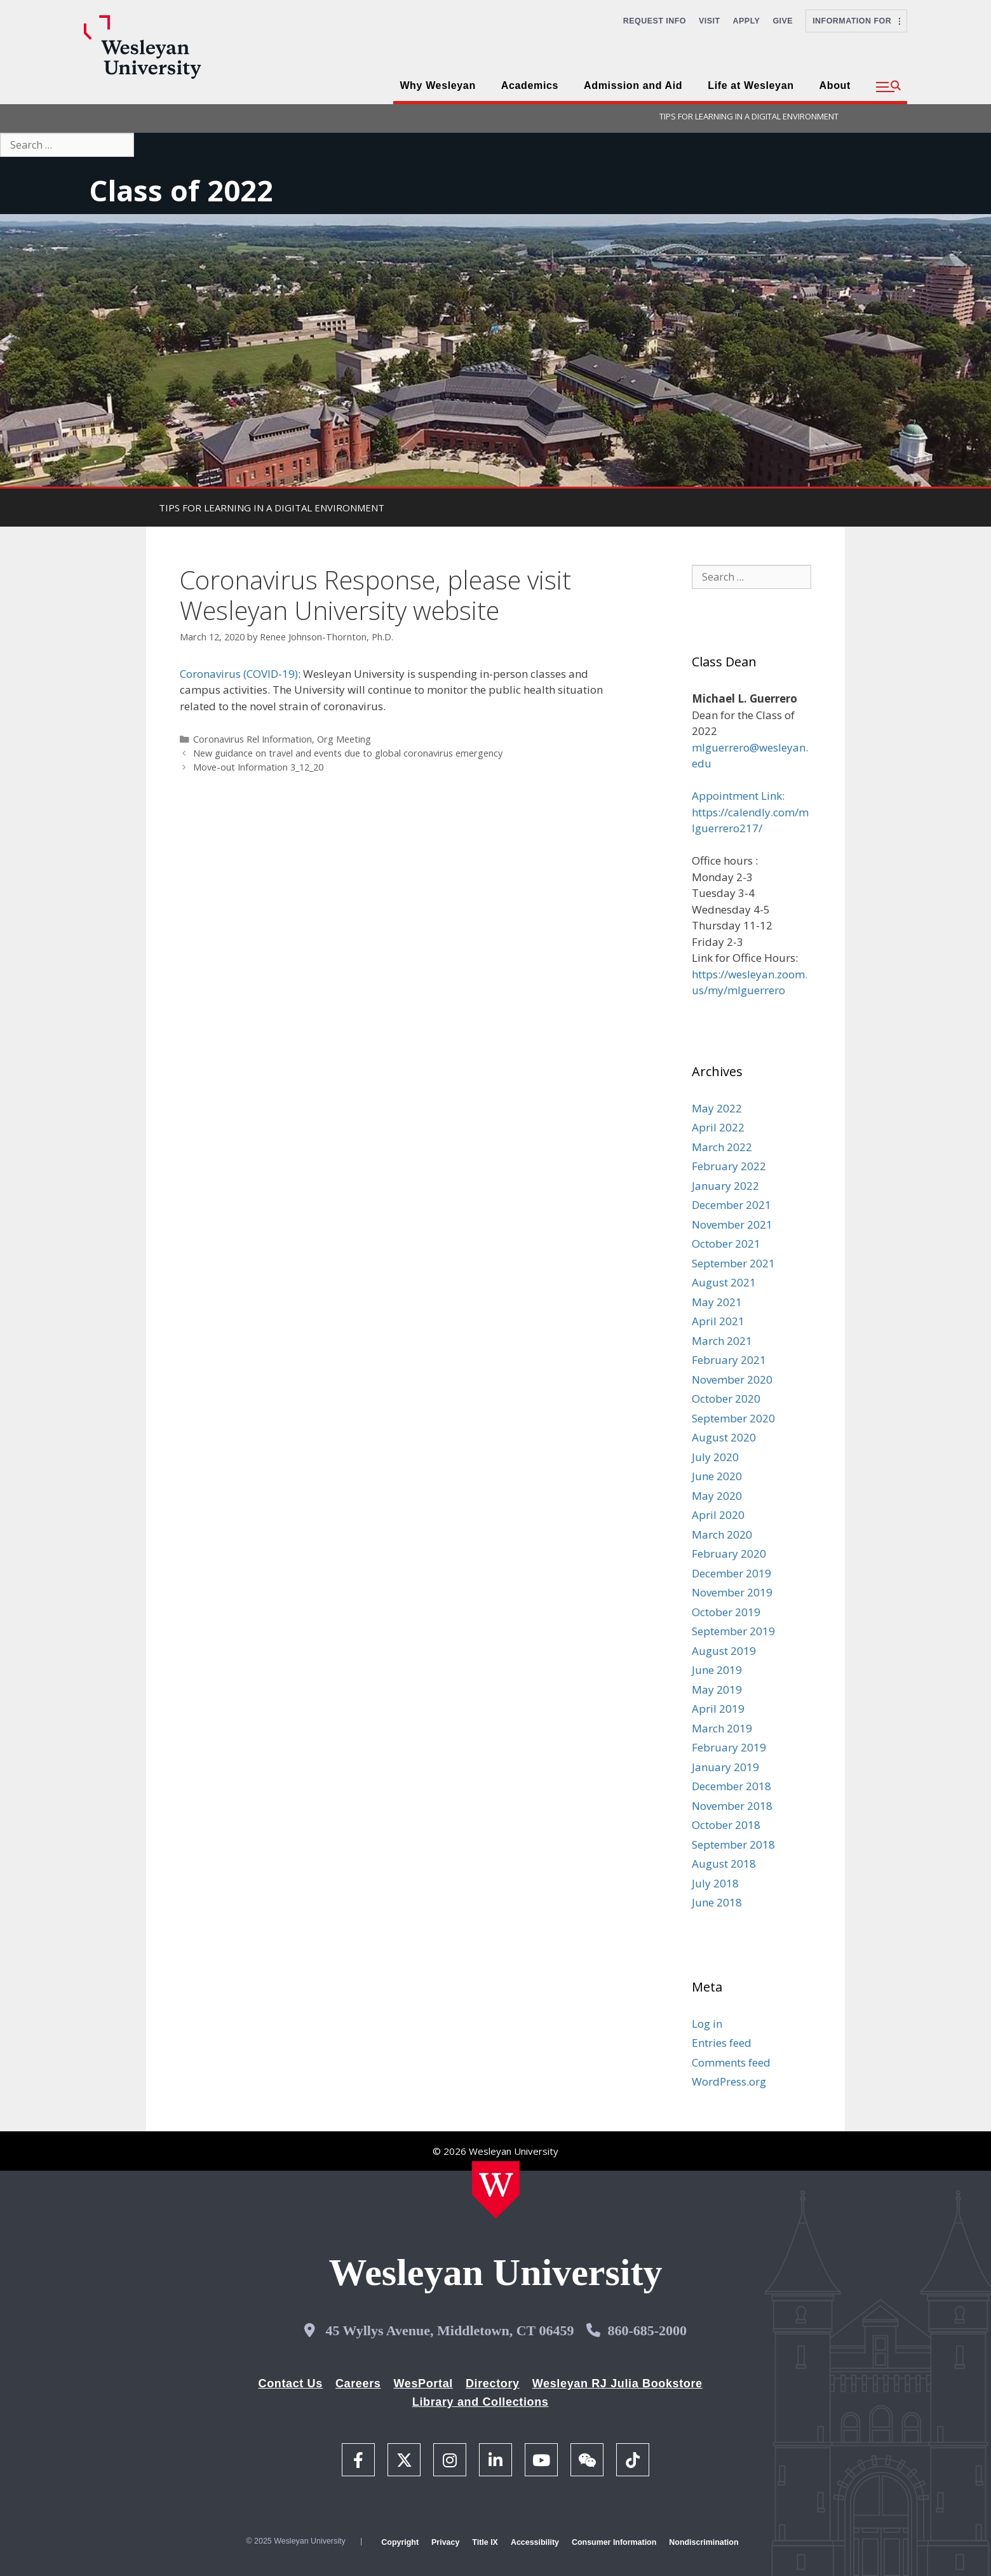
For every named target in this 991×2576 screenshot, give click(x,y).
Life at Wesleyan (750, 85)
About (835, 85)
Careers (358, 2383)
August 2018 (724, 1863)
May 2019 (717, 1689)
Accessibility (535, 2542)
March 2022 (722, 1147)
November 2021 (732, 1224)
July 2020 (715, 1457)
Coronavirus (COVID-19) (239, 673)
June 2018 (717, 1902)
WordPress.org (729, 2081)
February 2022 (729, 1166)
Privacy (445, 2542)
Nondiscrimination (703, 2542)
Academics (529, 85)
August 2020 (724, 1437)
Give (782, 21)
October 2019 (726, 1612)
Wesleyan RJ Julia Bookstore (617, 2383)
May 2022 (717, 1108)
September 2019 (733, 1631)
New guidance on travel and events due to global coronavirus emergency (347, 753)
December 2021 (731, 1204)
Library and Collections (480, 2402)
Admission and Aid (633, 85)
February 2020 (729, 1553)
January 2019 (725, 1767)
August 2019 (724, 1650)
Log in (707, 2023)
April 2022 (718, 1127)
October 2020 (726, 1398)
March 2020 (722, 1534)
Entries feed (722, 2042)
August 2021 (724, 1282)
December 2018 (731, 1786)
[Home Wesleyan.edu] (496, 2189)
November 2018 (732, 1805)
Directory (493, 2383)
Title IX (485, 2542)
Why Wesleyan (437, 85)
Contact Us (291, 2383)
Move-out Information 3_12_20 (258, 767)
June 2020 (717, 1476)
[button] (888, 87)
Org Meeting (344, 739)
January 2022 (725, 1185)
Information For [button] (856, 21)
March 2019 (722, 1728)
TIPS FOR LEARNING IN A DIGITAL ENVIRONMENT (749, 116)
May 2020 (717, 1495)
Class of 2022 (181, 190)
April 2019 (718, 1708)
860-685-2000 (647, 2330)
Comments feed (731, 2062)
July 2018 (715, 1883)
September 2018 (733, 1844)
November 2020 (732, 1379)
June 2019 (717, 1669)
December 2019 (731, 1573)
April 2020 (718, 1514)
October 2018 (726, 1824)
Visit (709, 21)
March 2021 (722, 1340)
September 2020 (733, 1418)
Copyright (400, 2542)
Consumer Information (614, 2542)
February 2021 (729, 1359)
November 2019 (732, 1592)
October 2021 (726, 1243)
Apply (746, 21)
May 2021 (717, 1302)
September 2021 (733, 1263)
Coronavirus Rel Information (252, 739)
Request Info (654, 21)
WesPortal (422, 2383)
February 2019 (729, 1747)
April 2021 (718, 1321)
